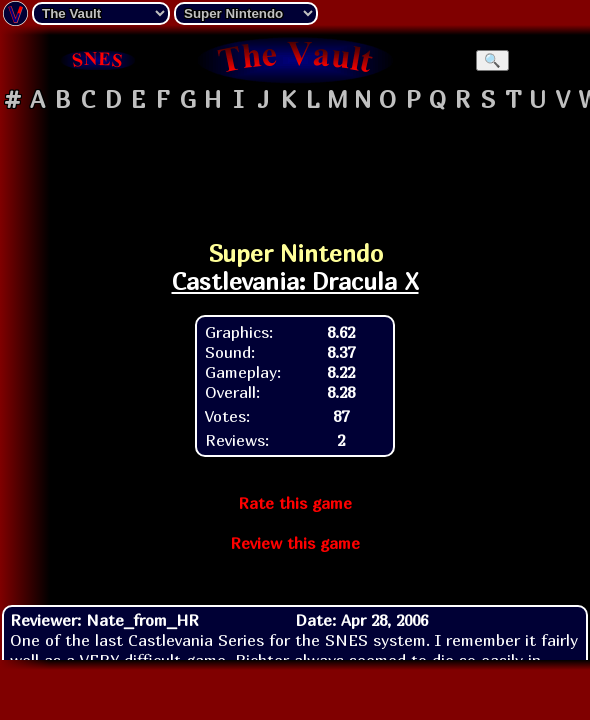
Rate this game (295, 503)
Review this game (295, 543)
